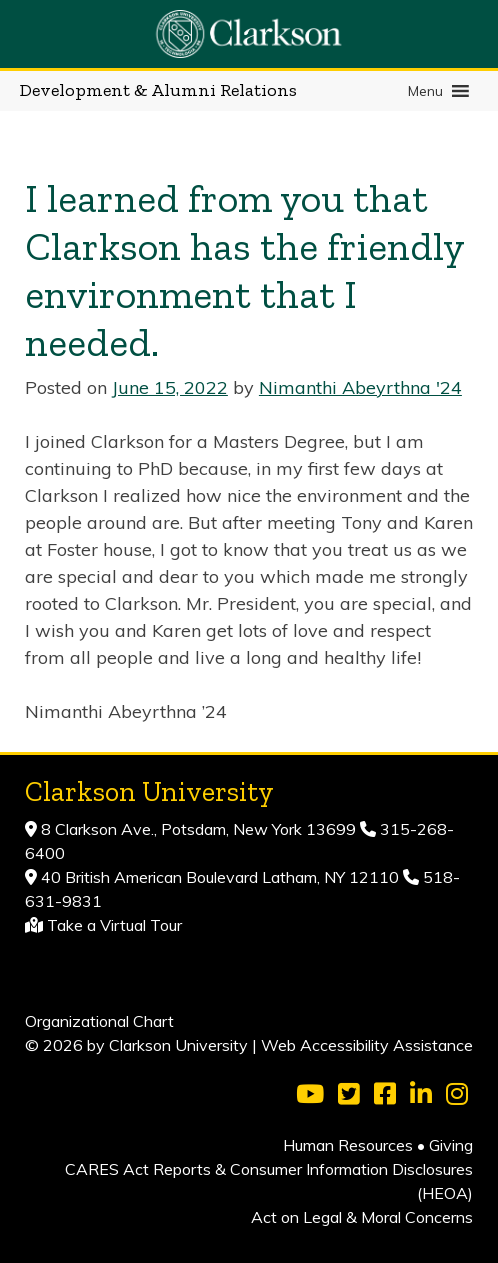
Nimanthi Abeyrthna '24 (360, 387)
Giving (451, 1145)
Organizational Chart (99, 1021)
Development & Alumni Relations (158, 90)
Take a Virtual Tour (114, 925)
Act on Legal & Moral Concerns (362, 1217)
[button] (425, 91)
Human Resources (348, 1145)
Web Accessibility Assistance (367, 1045)
